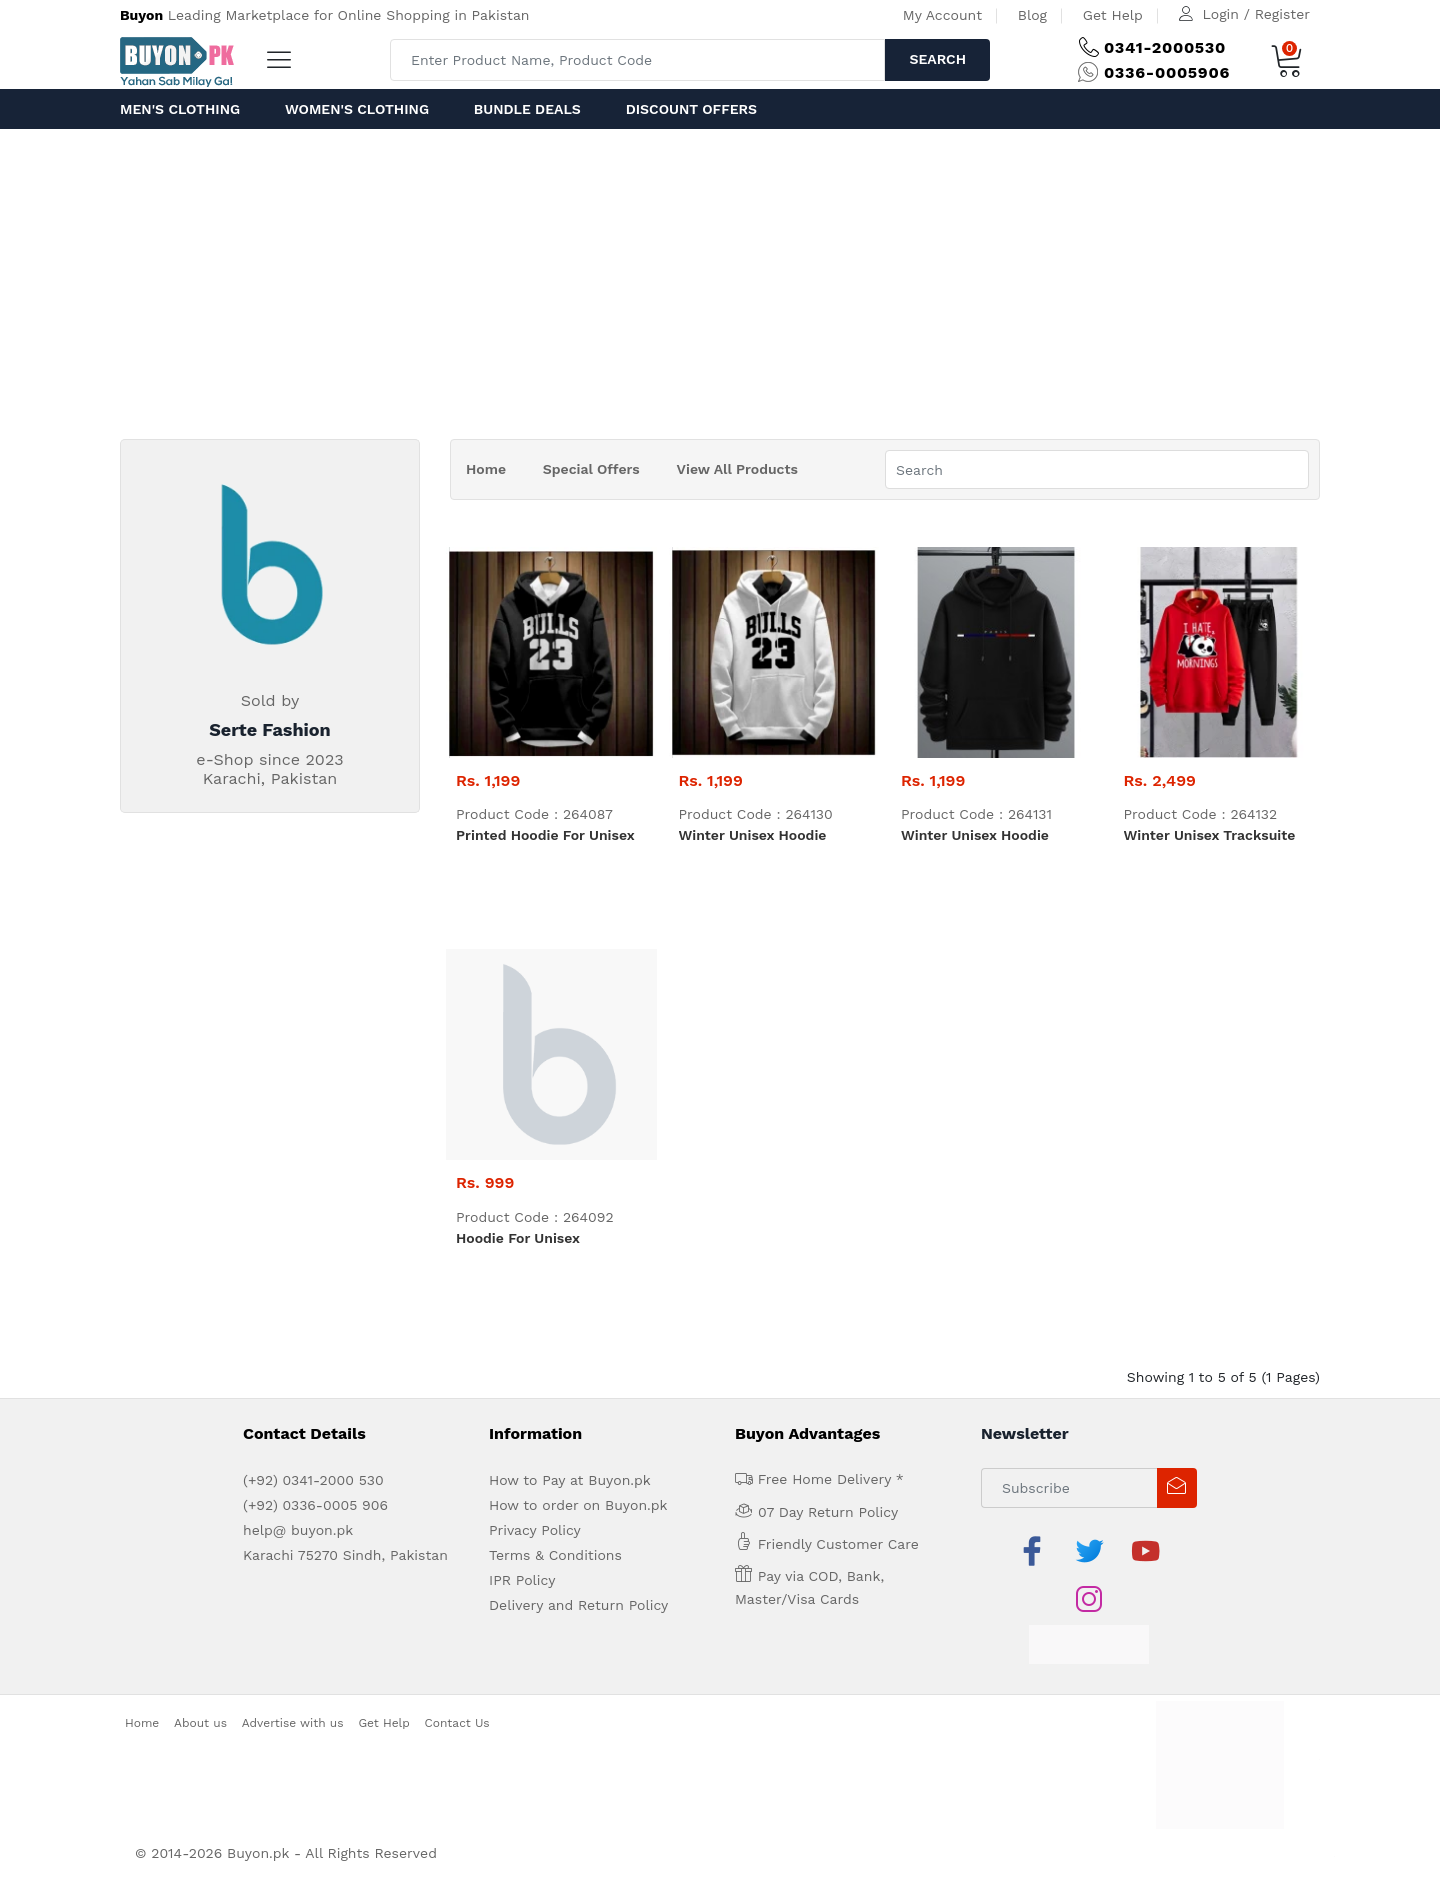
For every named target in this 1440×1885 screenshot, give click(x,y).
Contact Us (457, 1723)
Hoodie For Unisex (518, 1238)
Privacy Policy (535, 1530)
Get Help (1113, 15)
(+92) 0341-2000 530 (313, 1480)
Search (937, 59)
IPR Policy (522, 1580)
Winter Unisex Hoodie (753, 835)
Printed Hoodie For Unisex (545, 835)
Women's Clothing (357, 109)
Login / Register (1256, 14)
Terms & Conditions (555, 1555)
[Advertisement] (720, 279)
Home (486, 469)
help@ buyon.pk (298, 1530)
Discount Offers (691, 109)
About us (200, 1723)
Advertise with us (293, 1723)
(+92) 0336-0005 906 (315, 1505)
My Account (942, 15)
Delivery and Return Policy (578, 1605)
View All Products (737, 469)
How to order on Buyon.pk (578, 1505)
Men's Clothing (180, 109)
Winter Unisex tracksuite (1210, 835)
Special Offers (591, 469)
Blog (1032, 15)
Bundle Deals (527, 109)
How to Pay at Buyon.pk (570, 1480)
